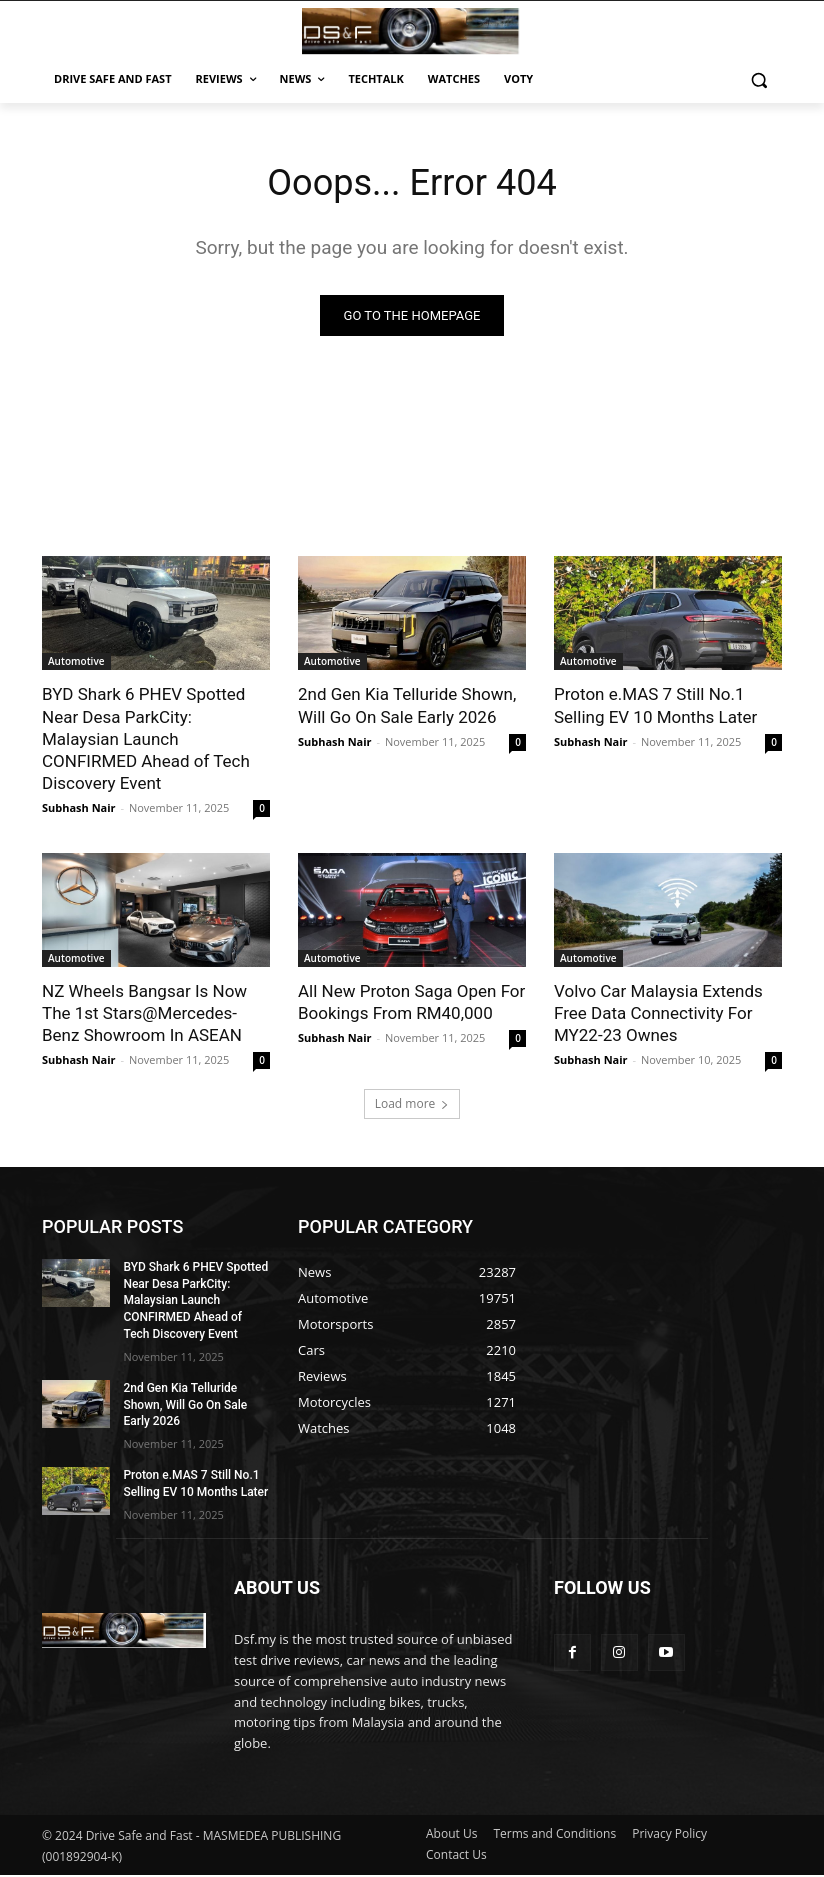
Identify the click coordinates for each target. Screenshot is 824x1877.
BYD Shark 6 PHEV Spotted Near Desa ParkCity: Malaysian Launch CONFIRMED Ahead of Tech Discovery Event (146, 741)
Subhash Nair (79, 809)
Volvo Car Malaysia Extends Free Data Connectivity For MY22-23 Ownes (658, 1015)
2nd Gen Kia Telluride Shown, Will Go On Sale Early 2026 (185, 1407)
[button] (758, 79)
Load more (412, 1105)
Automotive (76, 664)
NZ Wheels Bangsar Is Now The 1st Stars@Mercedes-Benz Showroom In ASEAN (144, 1015)
